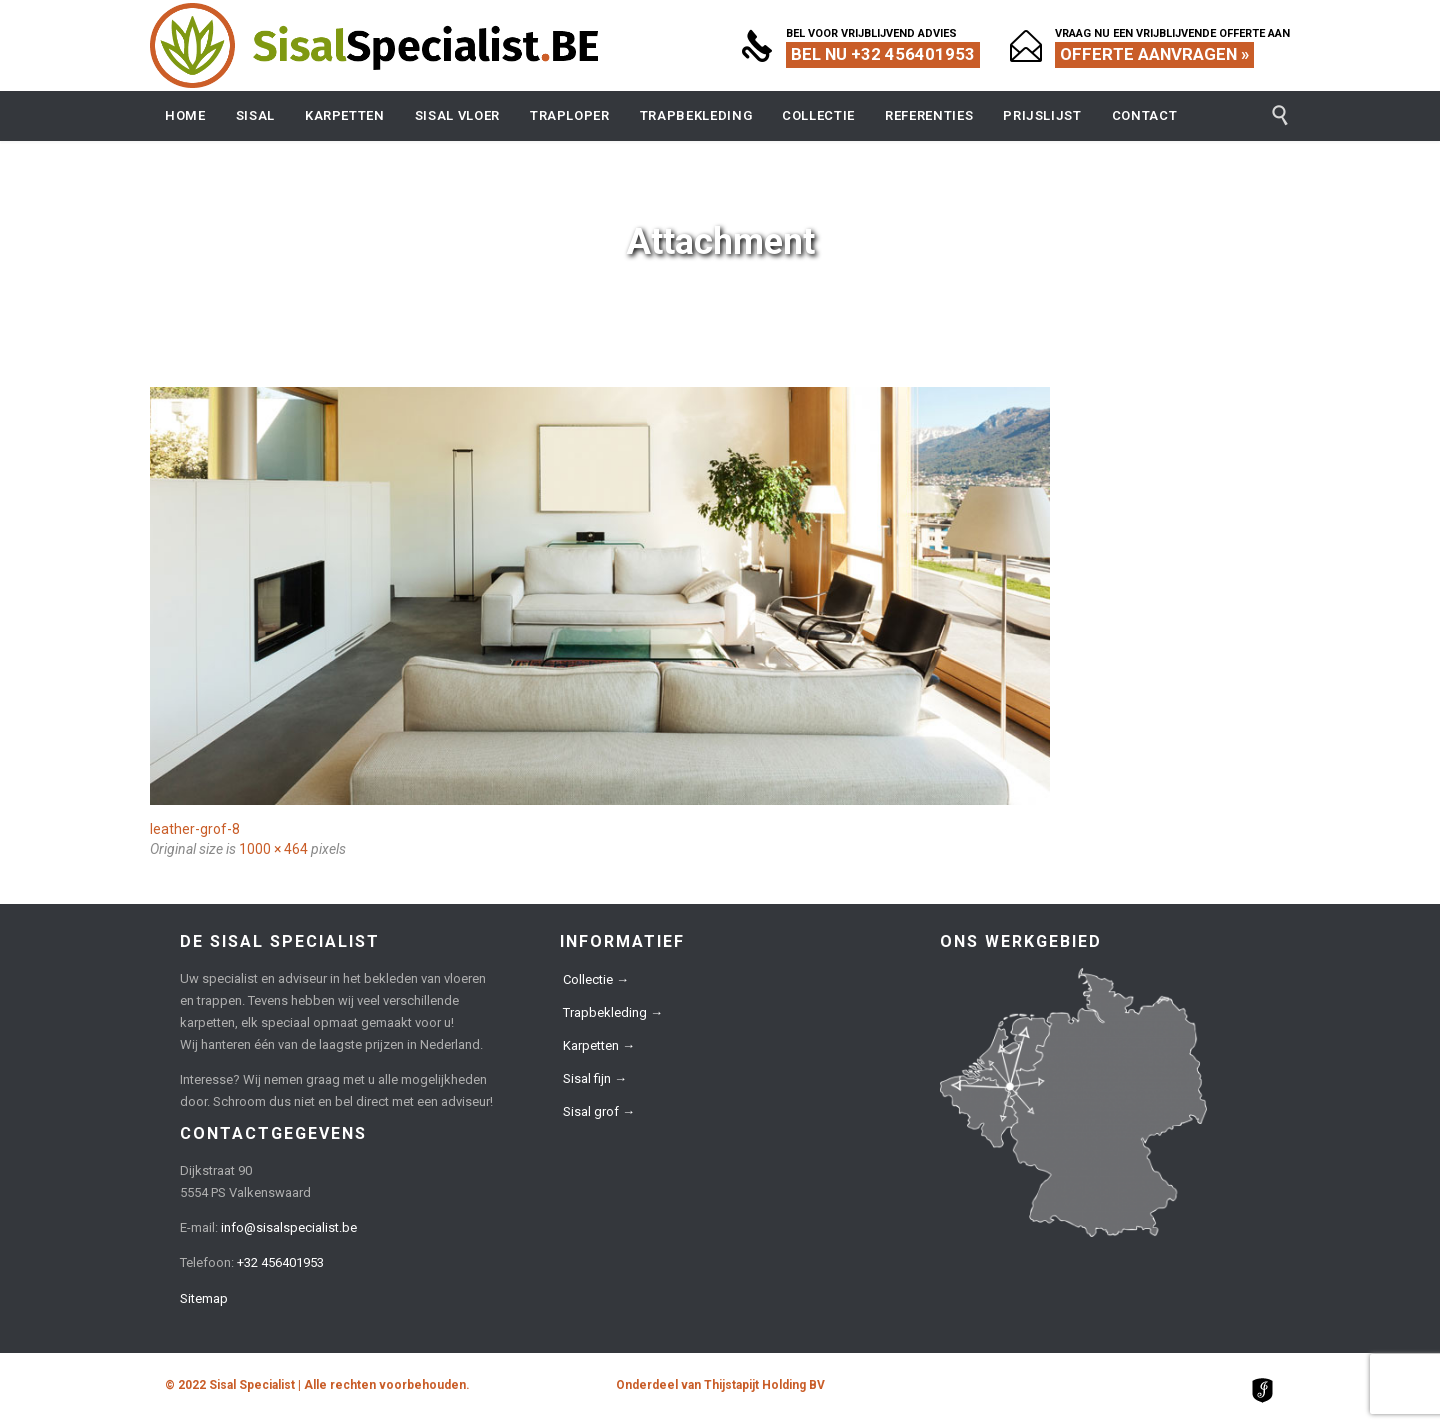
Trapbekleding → (613, 1012)
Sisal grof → (599, 1111)
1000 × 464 (273, 849)
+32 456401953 (280, 1262)
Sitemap (204, 1298)
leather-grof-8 (195, 829)
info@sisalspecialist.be (289, 1227)
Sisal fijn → (595, 1078)
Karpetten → (599, 1045)
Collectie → (596, 979)
